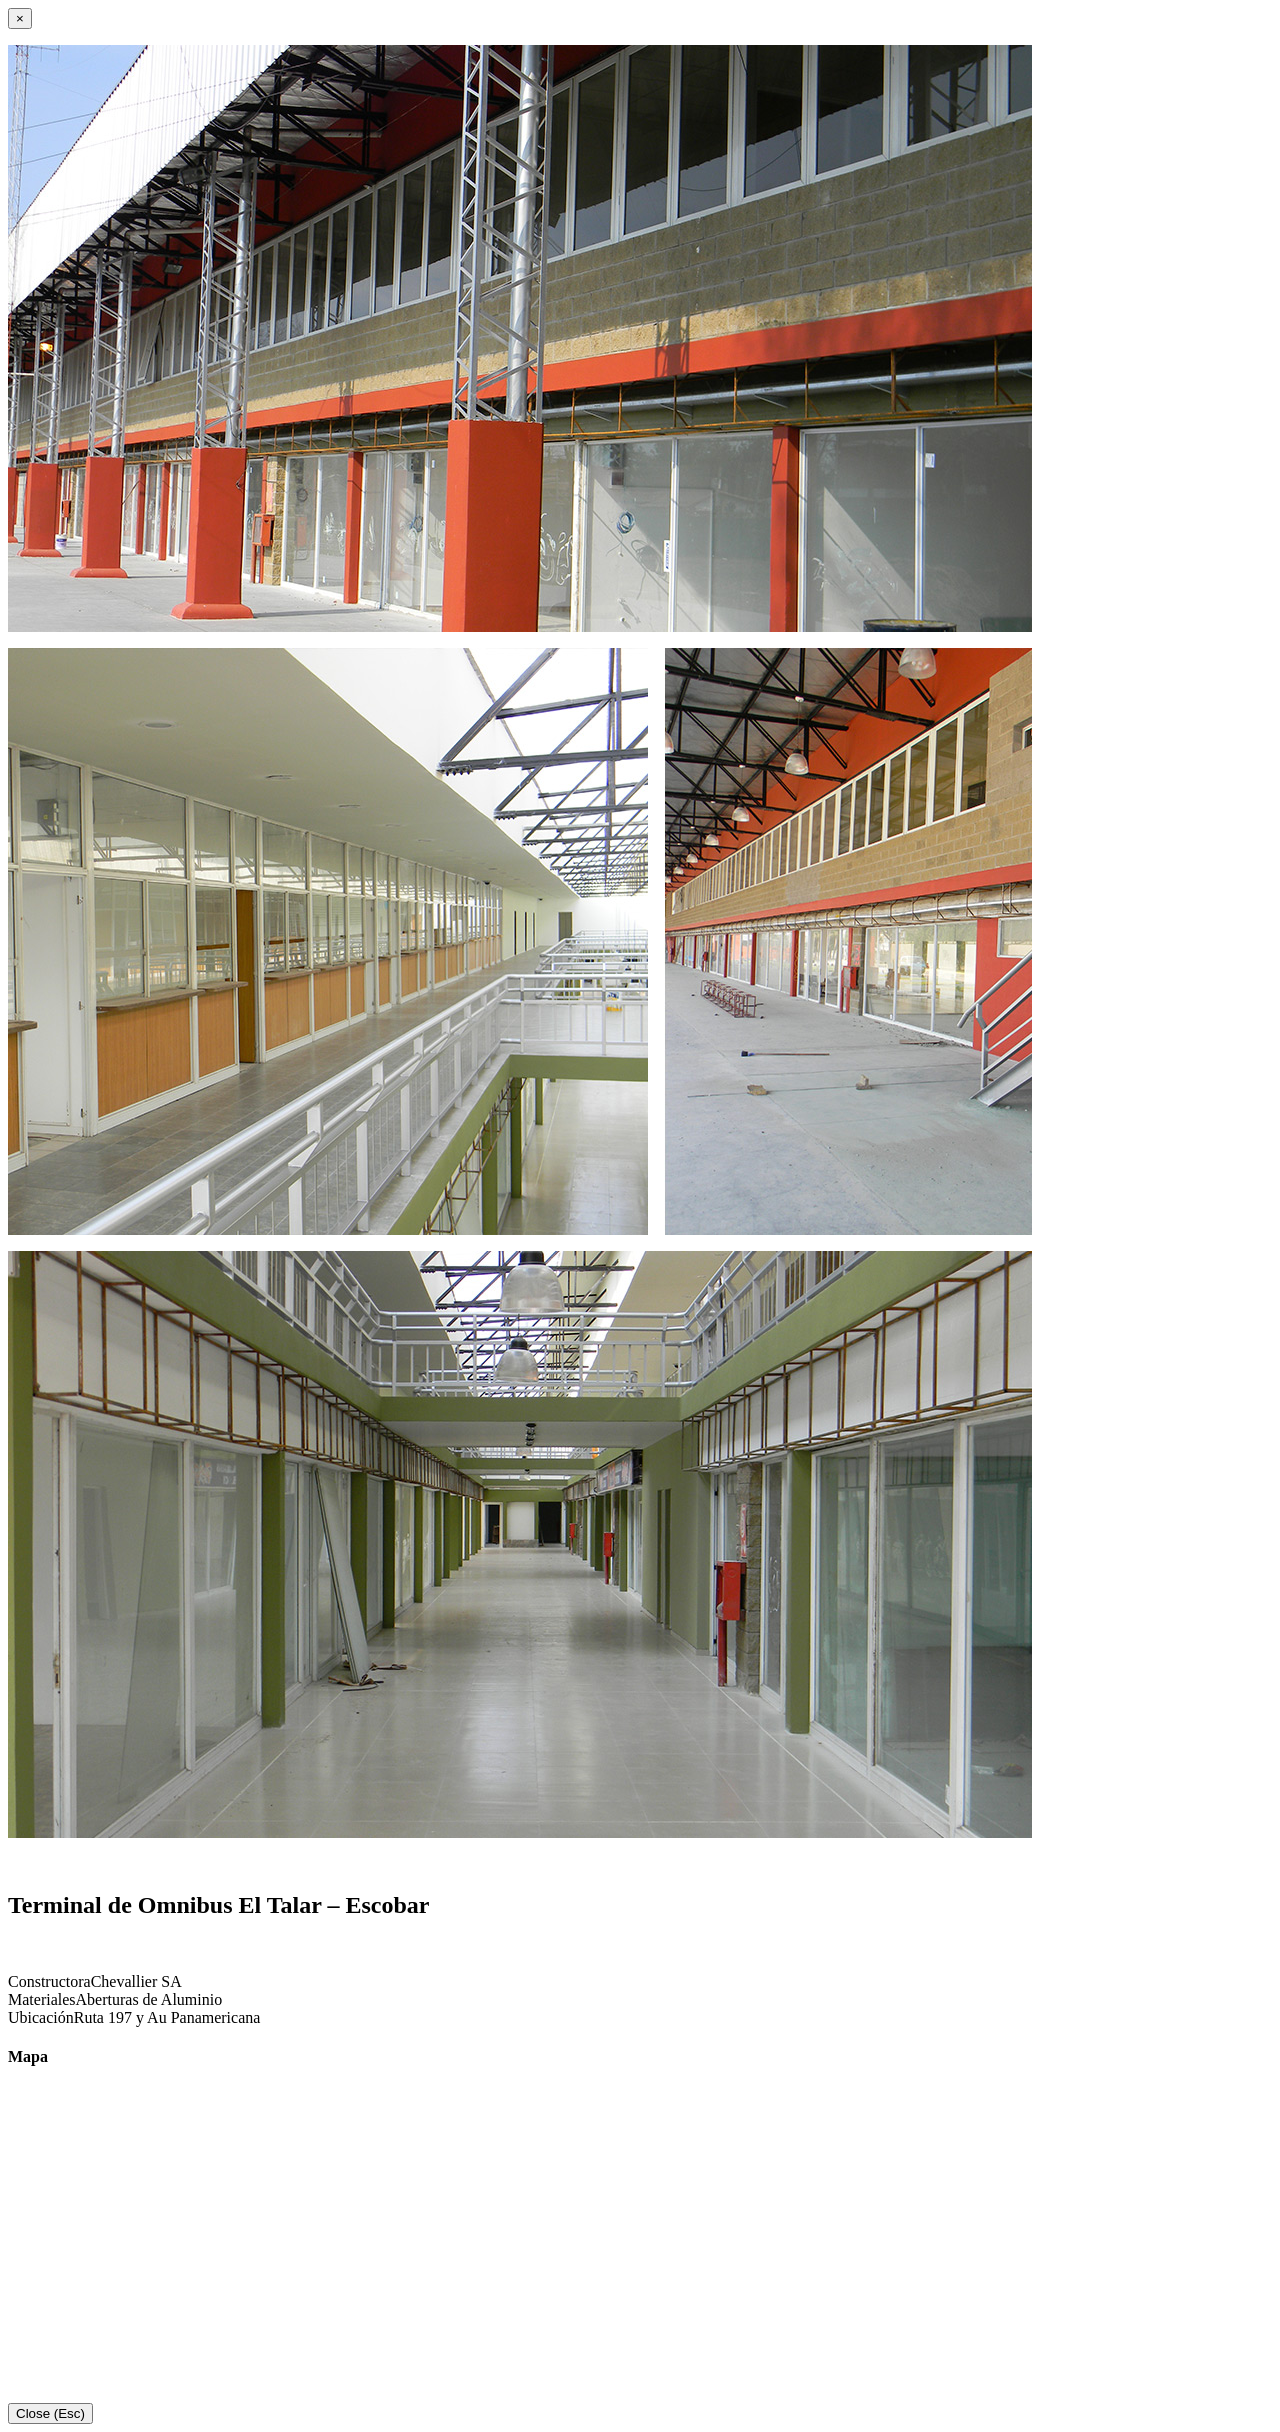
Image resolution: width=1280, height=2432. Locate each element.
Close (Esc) (50, 2413)
